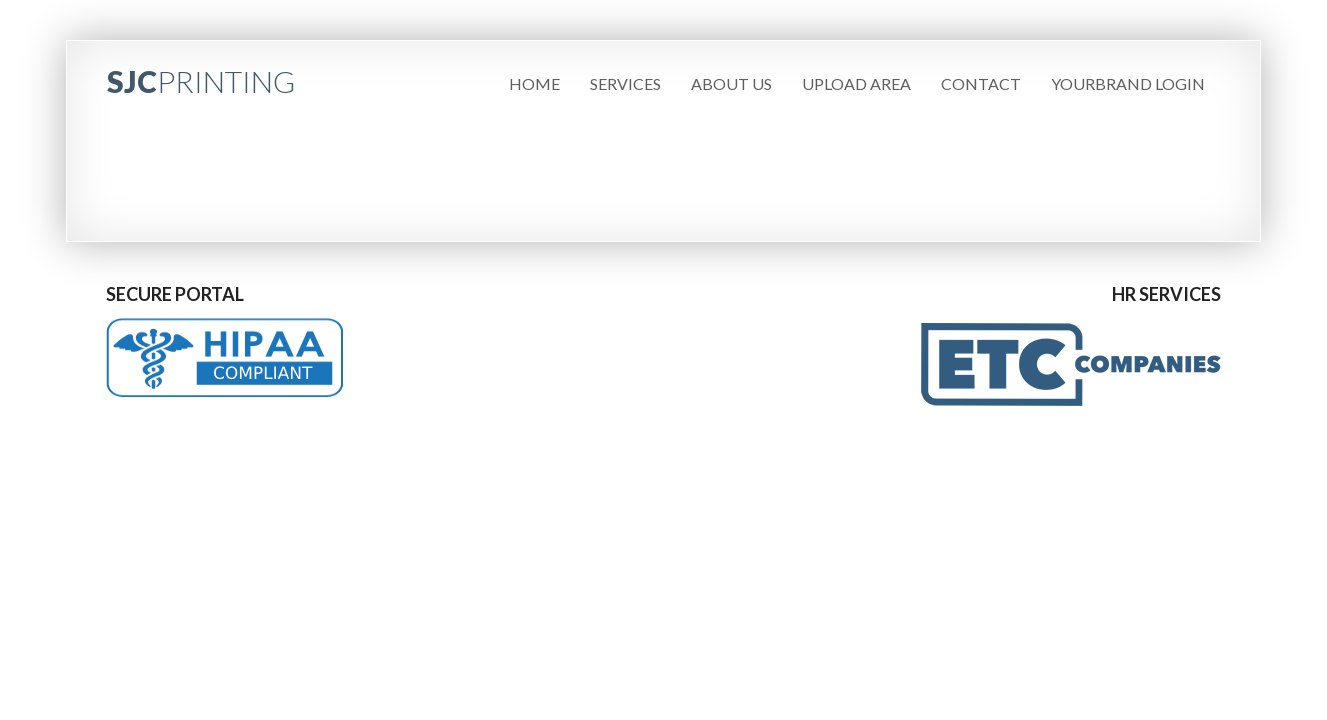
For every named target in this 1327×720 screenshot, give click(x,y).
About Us (731, 83)
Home (534, 83)
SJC (201, 81)
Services (625, 83)
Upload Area (856, 83)
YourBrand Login (1128, 83)
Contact (981, 83)
